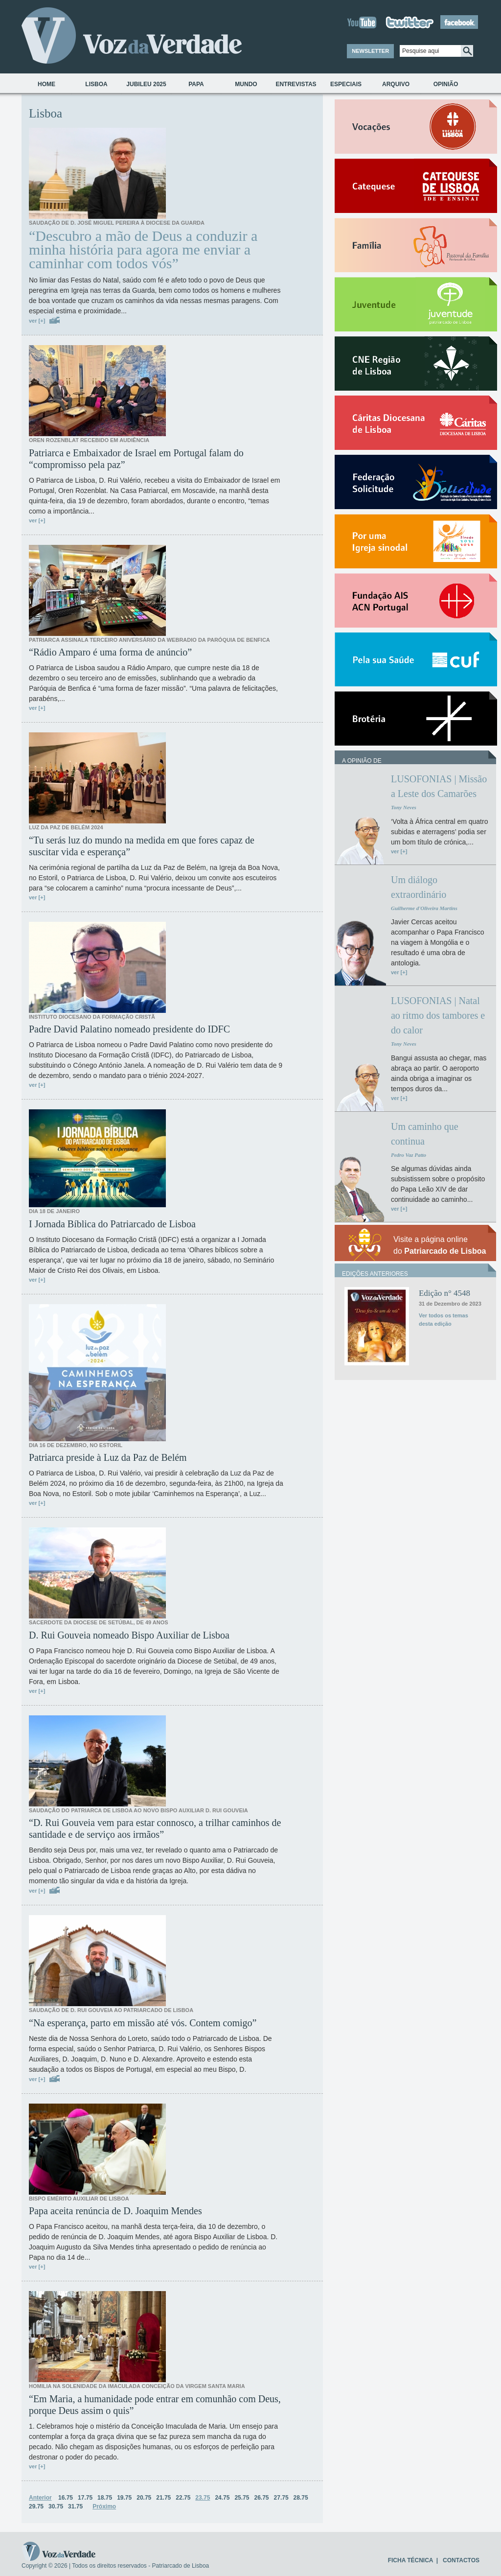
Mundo (246, 84)
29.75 (36, 2506)
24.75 (222, 2497)
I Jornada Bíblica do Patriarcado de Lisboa (112, 1223)
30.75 (55, 2506)
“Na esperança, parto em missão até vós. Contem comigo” (142, 2022)
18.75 (104, 2497)
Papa (196, 84)
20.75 (144, 2497)
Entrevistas (295, 84)
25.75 (241, 2497)
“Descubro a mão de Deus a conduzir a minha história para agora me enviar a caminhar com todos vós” (143, 249)
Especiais (346, 84)
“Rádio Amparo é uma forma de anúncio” (110, 652)
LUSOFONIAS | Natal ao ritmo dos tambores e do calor (438, 1015)
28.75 (301, 2497)
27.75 (281, 2497)
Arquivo (396, 84)
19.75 (124, 2497)
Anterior (40, 2497)
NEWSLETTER (370, 51)
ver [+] (37, 321)
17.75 (85, 2497)
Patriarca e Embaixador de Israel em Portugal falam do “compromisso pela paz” (136, 458)
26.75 (261, 2497)
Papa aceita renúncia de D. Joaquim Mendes (115, 2210)
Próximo (104, 2506)
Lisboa (96, 84)
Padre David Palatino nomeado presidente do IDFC (129, 1029)
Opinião (445, 84)
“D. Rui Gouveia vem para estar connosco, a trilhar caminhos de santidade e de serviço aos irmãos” (155, 1828)
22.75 (183, 2497)
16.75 (65, 2497)
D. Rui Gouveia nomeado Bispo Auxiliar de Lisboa (129, 1635)
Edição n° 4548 (444, 1293)
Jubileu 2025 (146, 84)
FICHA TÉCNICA (410, 2560)
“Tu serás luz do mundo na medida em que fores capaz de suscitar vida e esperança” (141, 846)
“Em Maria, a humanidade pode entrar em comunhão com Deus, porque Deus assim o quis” (155, 2404)
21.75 (163, 2497)
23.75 (202, 2497)
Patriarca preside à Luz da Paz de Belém (108, 1457)
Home (46, 84)
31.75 (75, 2506)
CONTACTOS (461, 2560)
